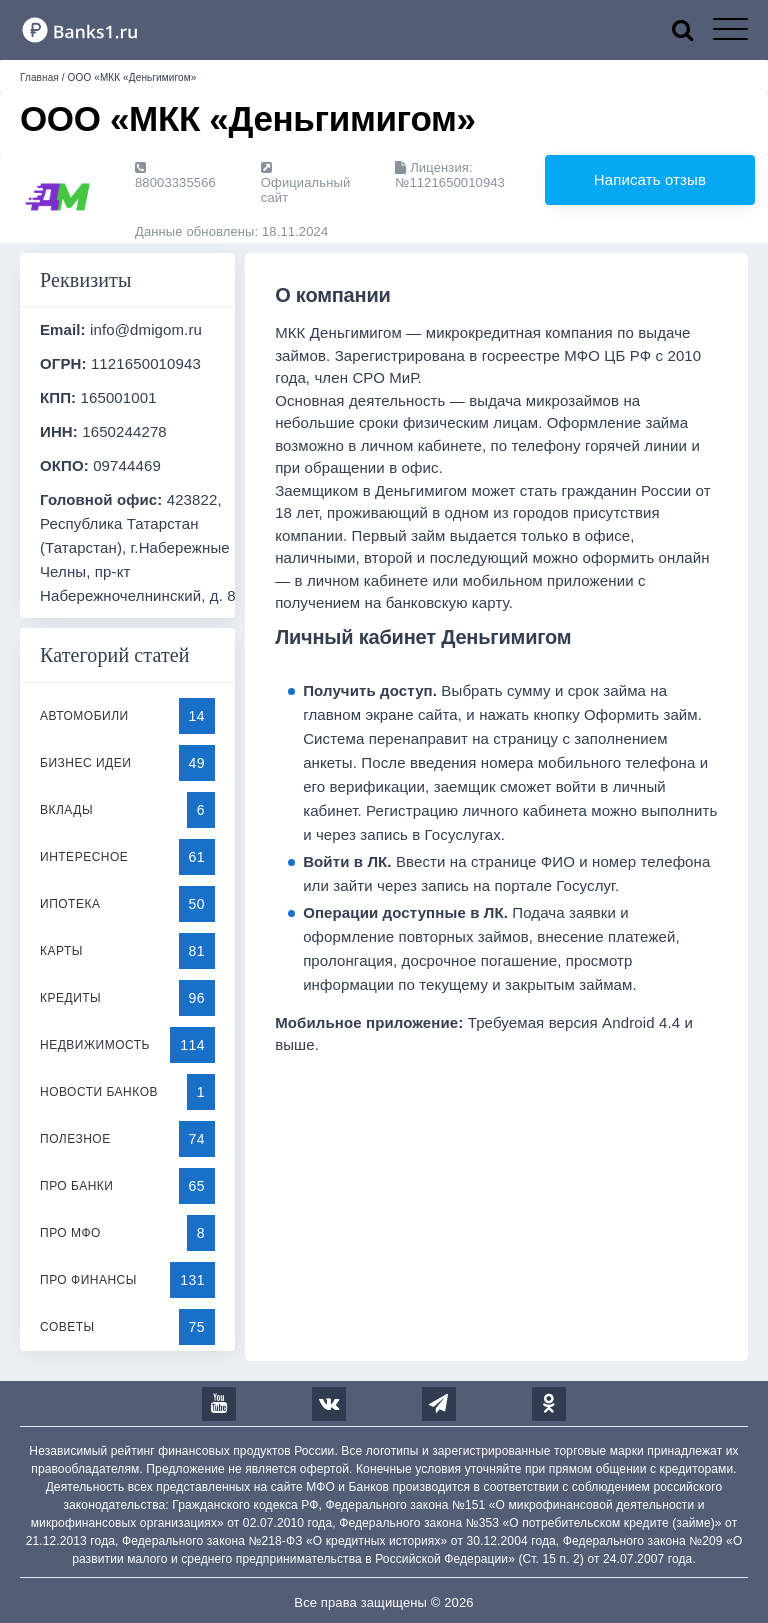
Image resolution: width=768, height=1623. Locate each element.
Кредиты (70, 998)
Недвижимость (95, 1045)
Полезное (75, 1139)
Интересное (84, 857)
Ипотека (70, 904)
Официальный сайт (305, 183)
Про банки (76, 1186)
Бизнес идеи (85, 763)
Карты (61, 951)
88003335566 (175, 175)
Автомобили (84, 716)
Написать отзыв (650, 179)
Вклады (66, 810)
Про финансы (88, 1280)
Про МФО (70, 1233)
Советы (67, 1327)
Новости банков (99, 1092)
